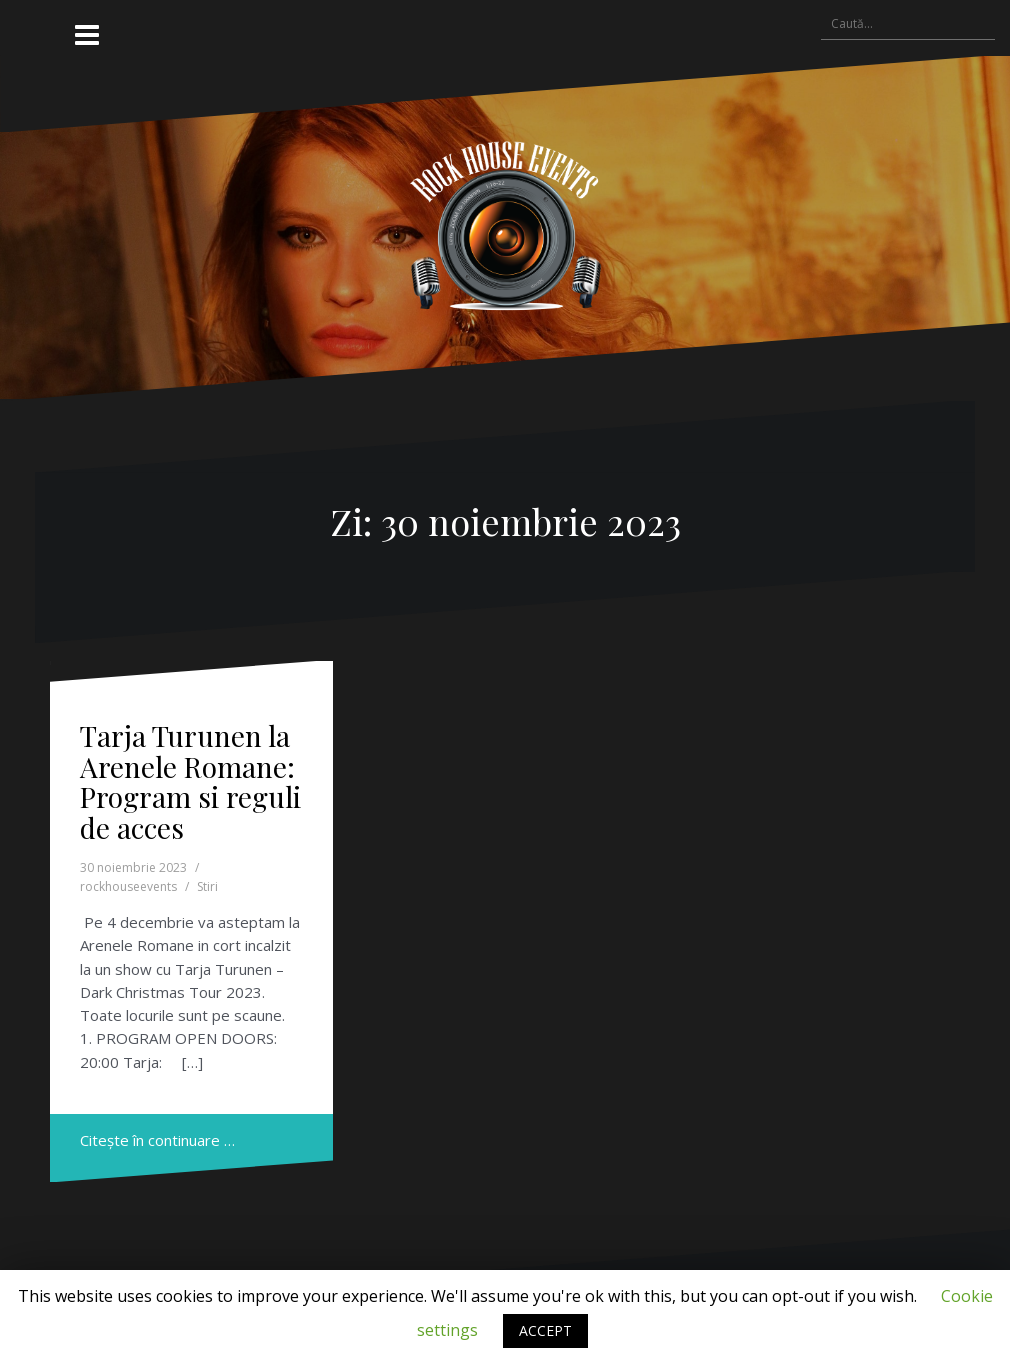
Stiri (207, 886)
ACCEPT (545, 1330)
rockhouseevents (128, 886)
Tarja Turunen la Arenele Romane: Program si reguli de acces (190, 781)
